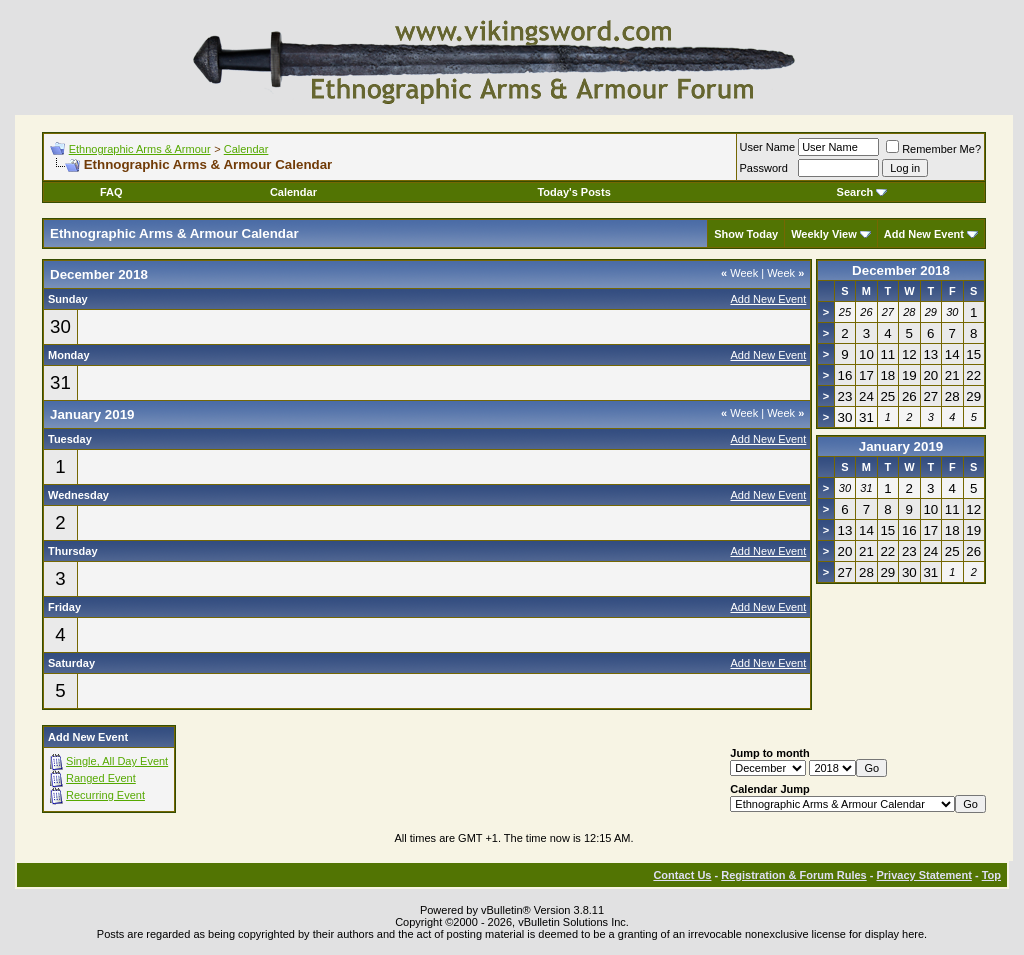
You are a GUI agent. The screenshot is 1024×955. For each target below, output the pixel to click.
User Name (768, 147)
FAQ (111, 192)
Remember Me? (933, 149)
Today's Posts (573, 192)
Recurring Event (105, 795)
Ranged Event (101, 778)
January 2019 (901, 446)
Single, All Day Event (117, 761)
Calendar (246, 149)
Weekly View (824, 234)
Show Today (746, 234)
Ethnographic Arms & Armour (140, 149)
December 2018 (901, 270)
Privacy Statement (923, 875)
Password (764, 168)
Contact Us (682, 875)
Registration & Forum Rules (793, 875)
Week (739, 273)
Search (862, 192)
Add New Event (924, 234)
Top (991, 875)
